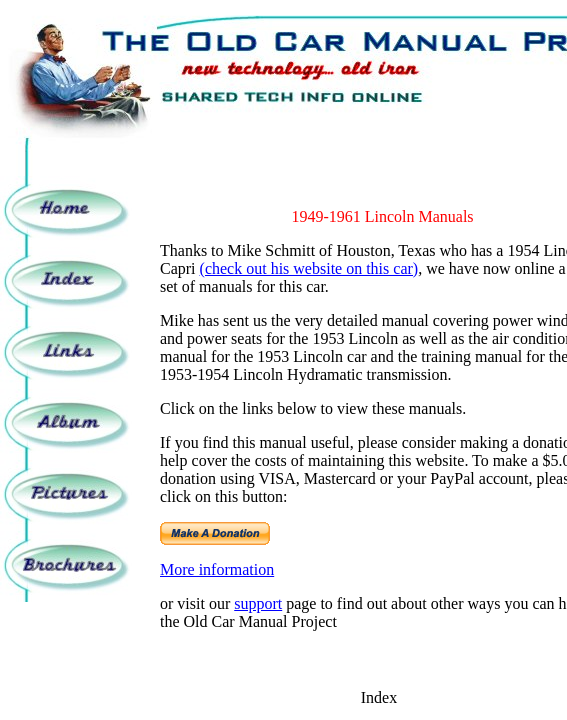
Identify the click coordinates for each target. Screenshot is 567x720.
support (258, 603)
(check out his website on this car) (309, 268)
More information (217, 569)
